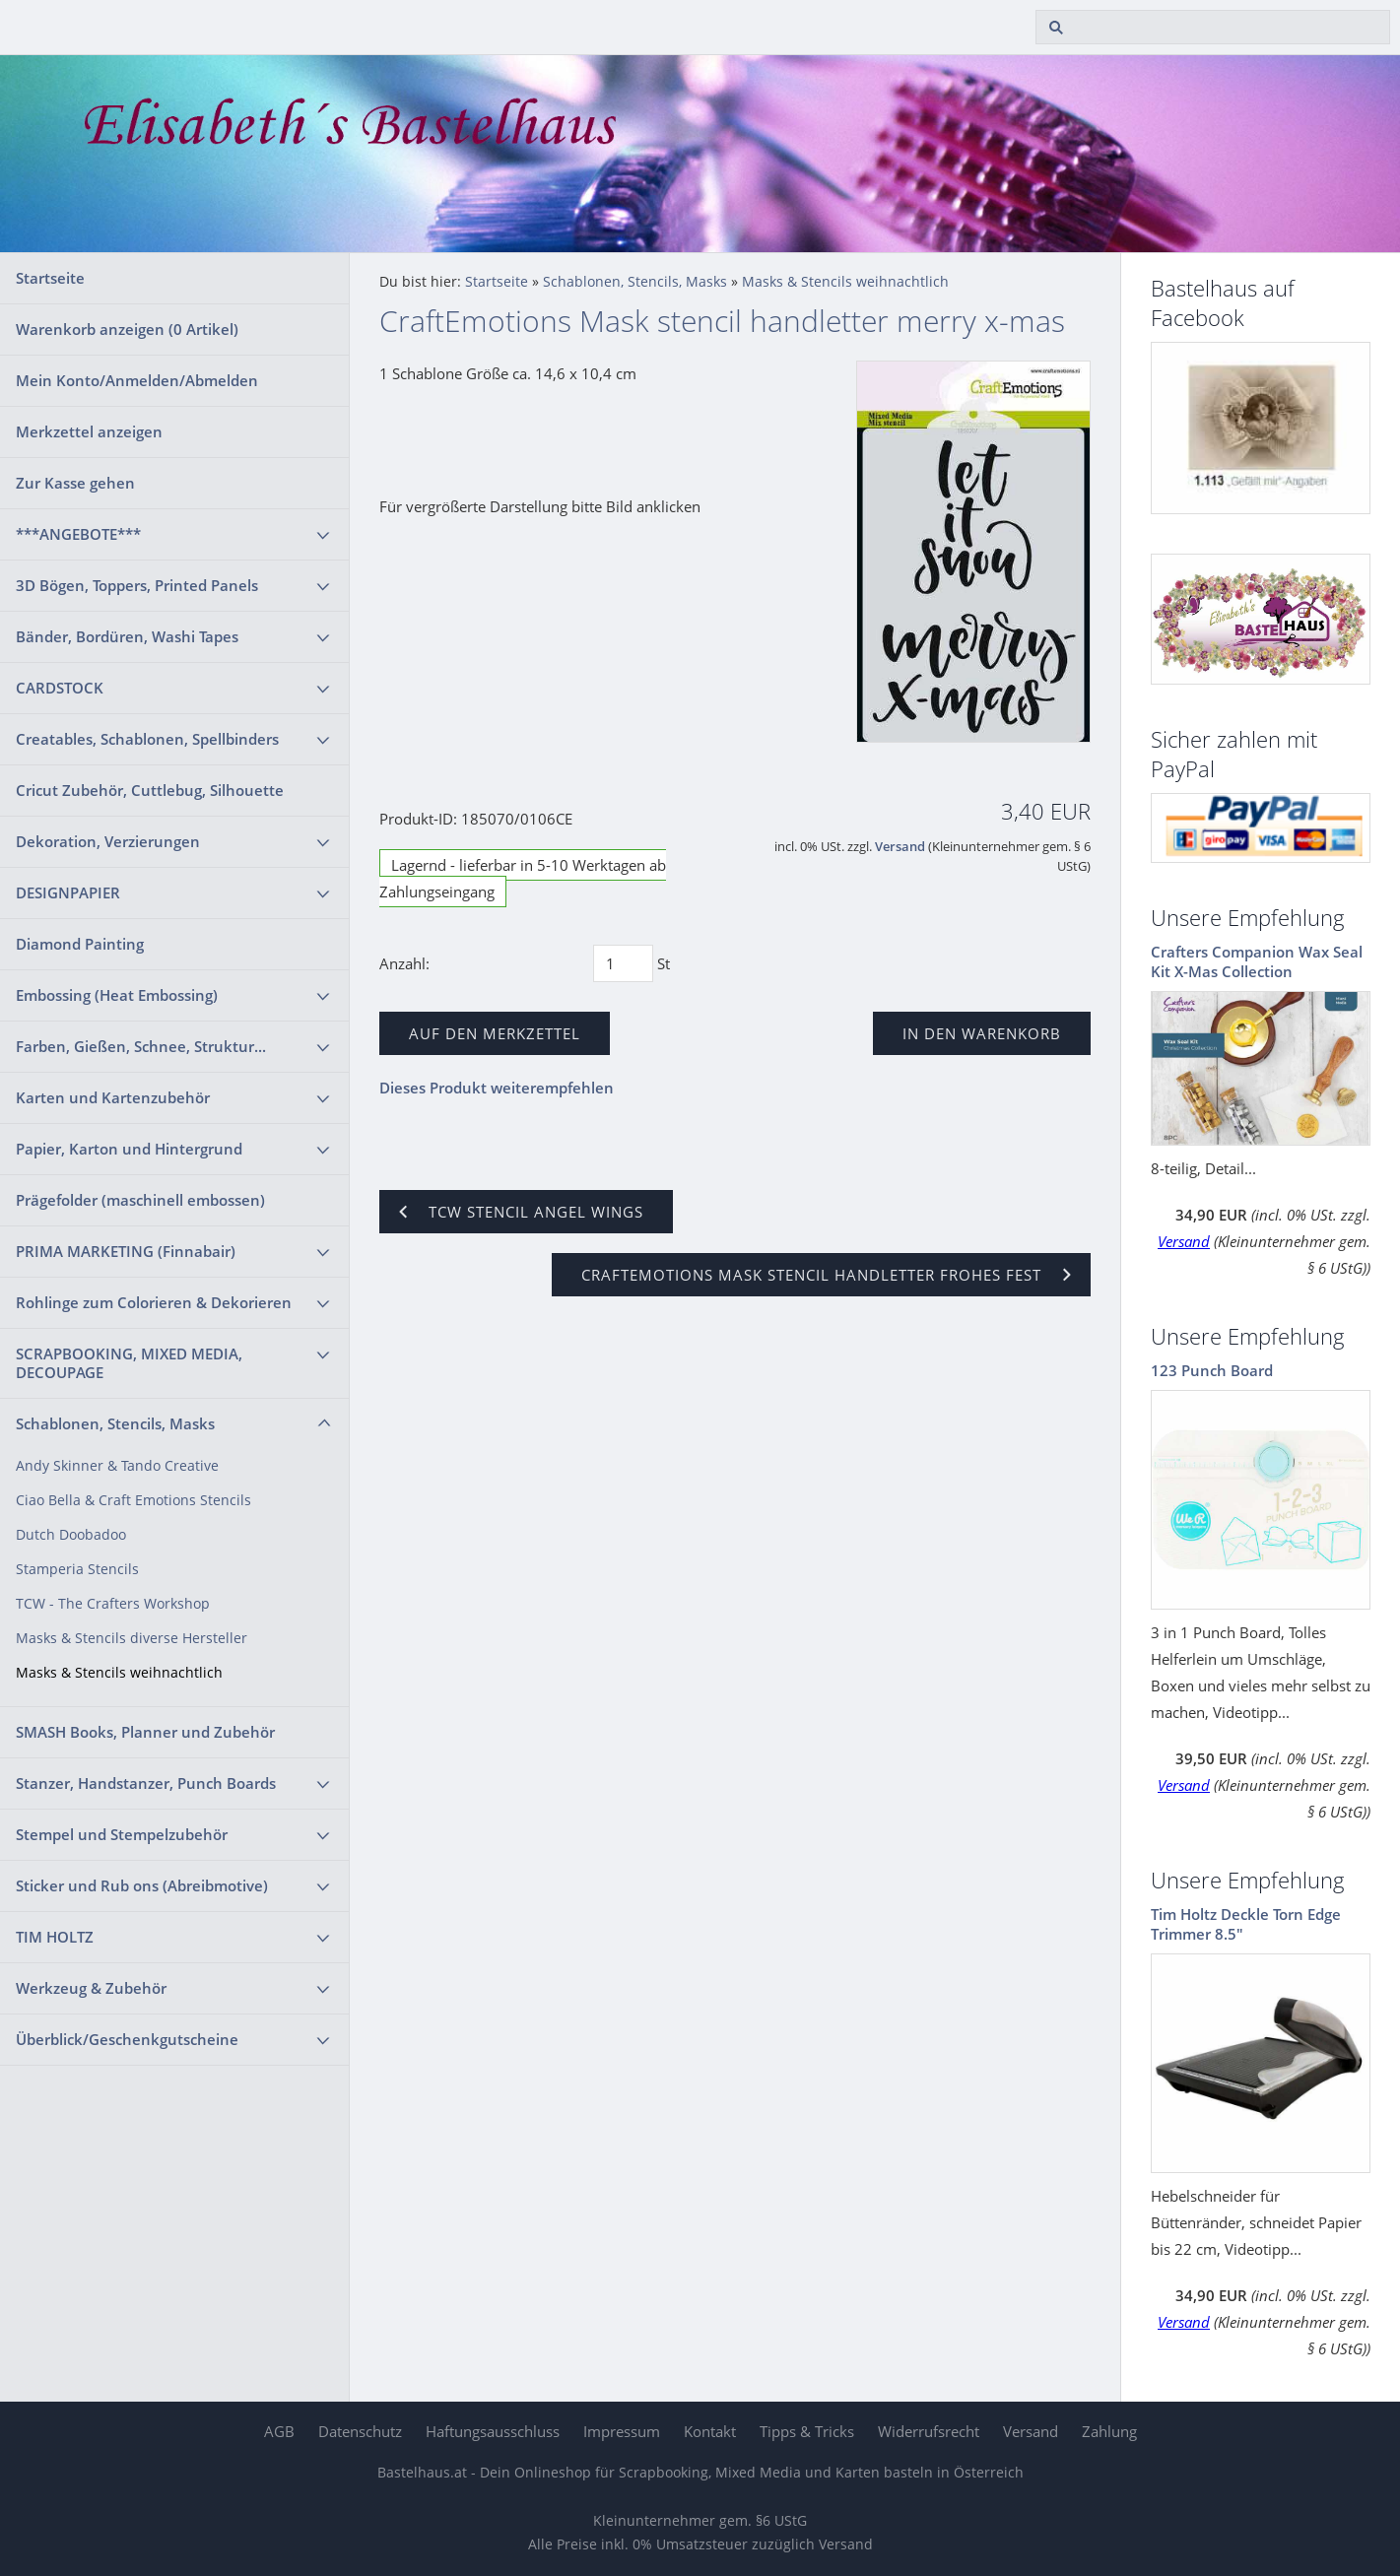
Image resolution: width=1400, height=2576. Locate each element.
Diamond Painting (80, 944)
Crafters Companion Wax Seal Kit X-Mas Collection (1257, 961)
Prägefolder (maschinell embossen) (140, 1200)
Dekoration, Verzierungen (108, 841)
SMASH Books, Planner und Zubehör (145, 1732)
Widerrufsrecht (928, 2431)
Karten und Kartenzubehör (113, 1097)
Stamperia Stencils (77, 1569)
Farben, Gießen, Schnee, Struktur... (141, 1046)
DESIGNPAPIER (68, 892)
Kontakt (710, 2431)
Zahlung (1109, 2431)
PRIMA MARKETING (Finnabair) (125, 1251)
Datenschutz (360, 2431)
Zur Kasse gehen (75, 483)
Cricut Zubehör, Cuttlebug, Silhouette (150, 790)
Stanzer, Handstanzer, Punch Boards (146, 1783)
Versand (900, 846)
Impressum (621, 2431)
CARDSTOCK (59, 687)
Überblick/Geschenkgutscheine (127, 2039)
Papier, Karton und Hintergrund (129, 1148)
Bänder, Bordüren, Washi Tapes (127, 636)
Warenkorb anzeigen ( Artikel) (127, 329)
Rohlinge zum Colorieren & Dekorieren (154, 1302)
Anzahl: (404, 963)
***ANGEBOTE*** (78, 534)
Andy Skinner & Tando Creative (117, 1466)
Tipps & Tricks (807, 2431)
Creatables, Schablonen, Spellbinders (147, 739)
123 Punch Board (1212, 1370)
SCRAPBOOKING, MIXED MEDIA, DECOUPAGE (129, 1363)
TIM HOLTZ (55, 1937)
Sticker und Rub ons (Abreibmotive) (142, 1885)
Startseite (50, 278)
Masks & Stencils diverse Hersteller (131, 1638)
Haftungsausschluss (493, 2431)
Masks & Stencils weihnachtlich (119, 1673)
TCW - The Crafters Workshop (113, 1604)
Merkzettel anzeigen (89, 431)
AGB (279, 2431)
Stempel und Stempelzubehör (122, 1834)
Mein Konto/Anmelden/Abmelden (137, 380)
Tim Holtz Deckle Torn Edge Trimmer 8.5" (1246, 1924)
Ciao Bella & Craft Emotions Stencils (133, 1500)
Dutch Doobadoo (71, 1535)
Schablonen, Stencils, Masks (115, 1423)
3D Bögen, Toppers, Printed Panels (137, 585)
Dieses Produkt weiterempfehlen (496, 1087)
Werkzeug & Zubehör (91, 1988)
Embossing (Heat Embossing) (117, 995)
